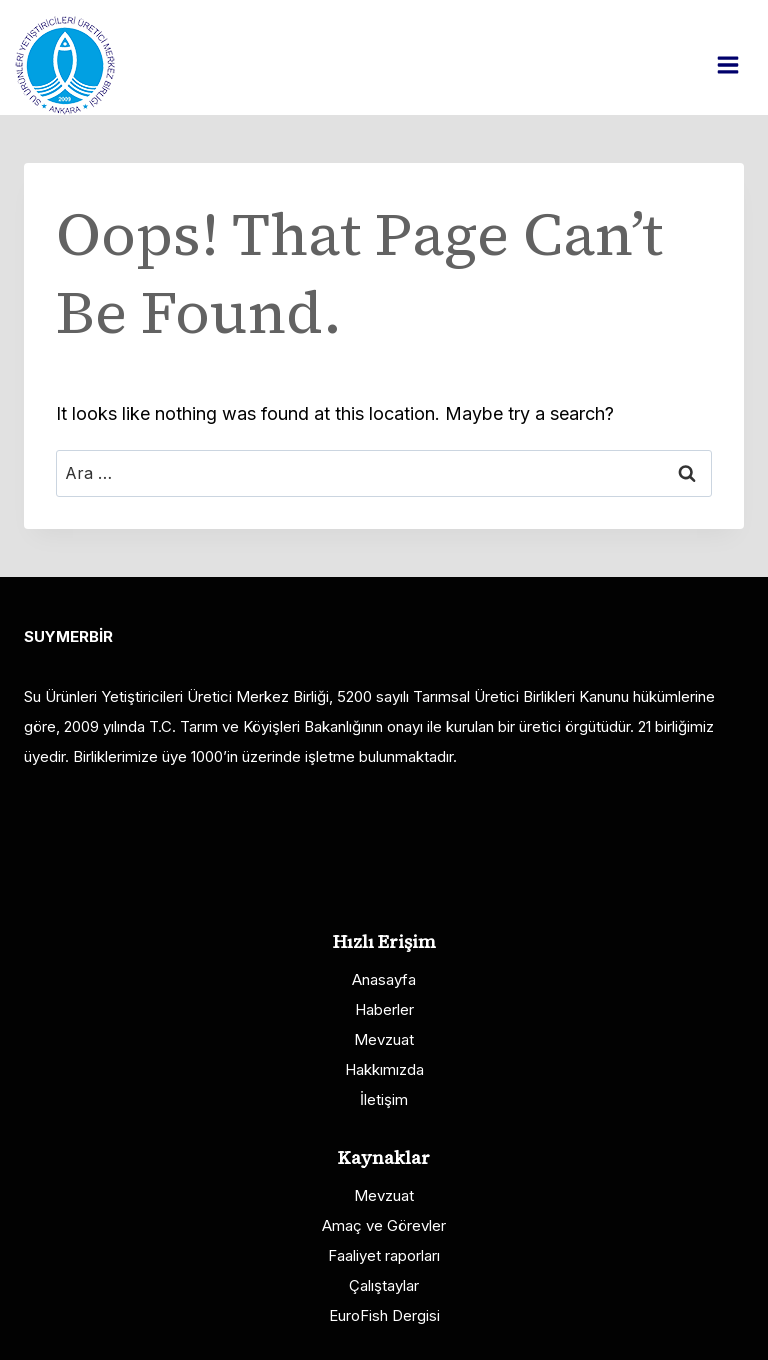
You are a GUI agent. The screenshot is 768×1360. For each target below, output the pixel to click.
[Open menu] (738, 64)
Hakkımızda (384, 1069)
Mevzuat (384, 1039)
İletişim (384, 1099)
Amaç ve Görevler (384, 1225)
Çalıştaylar (384, 1285)
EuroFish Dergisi (384, 1315)
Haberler (384, 1009)
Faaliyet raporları (384, 1255)
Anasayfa (384, 979)
